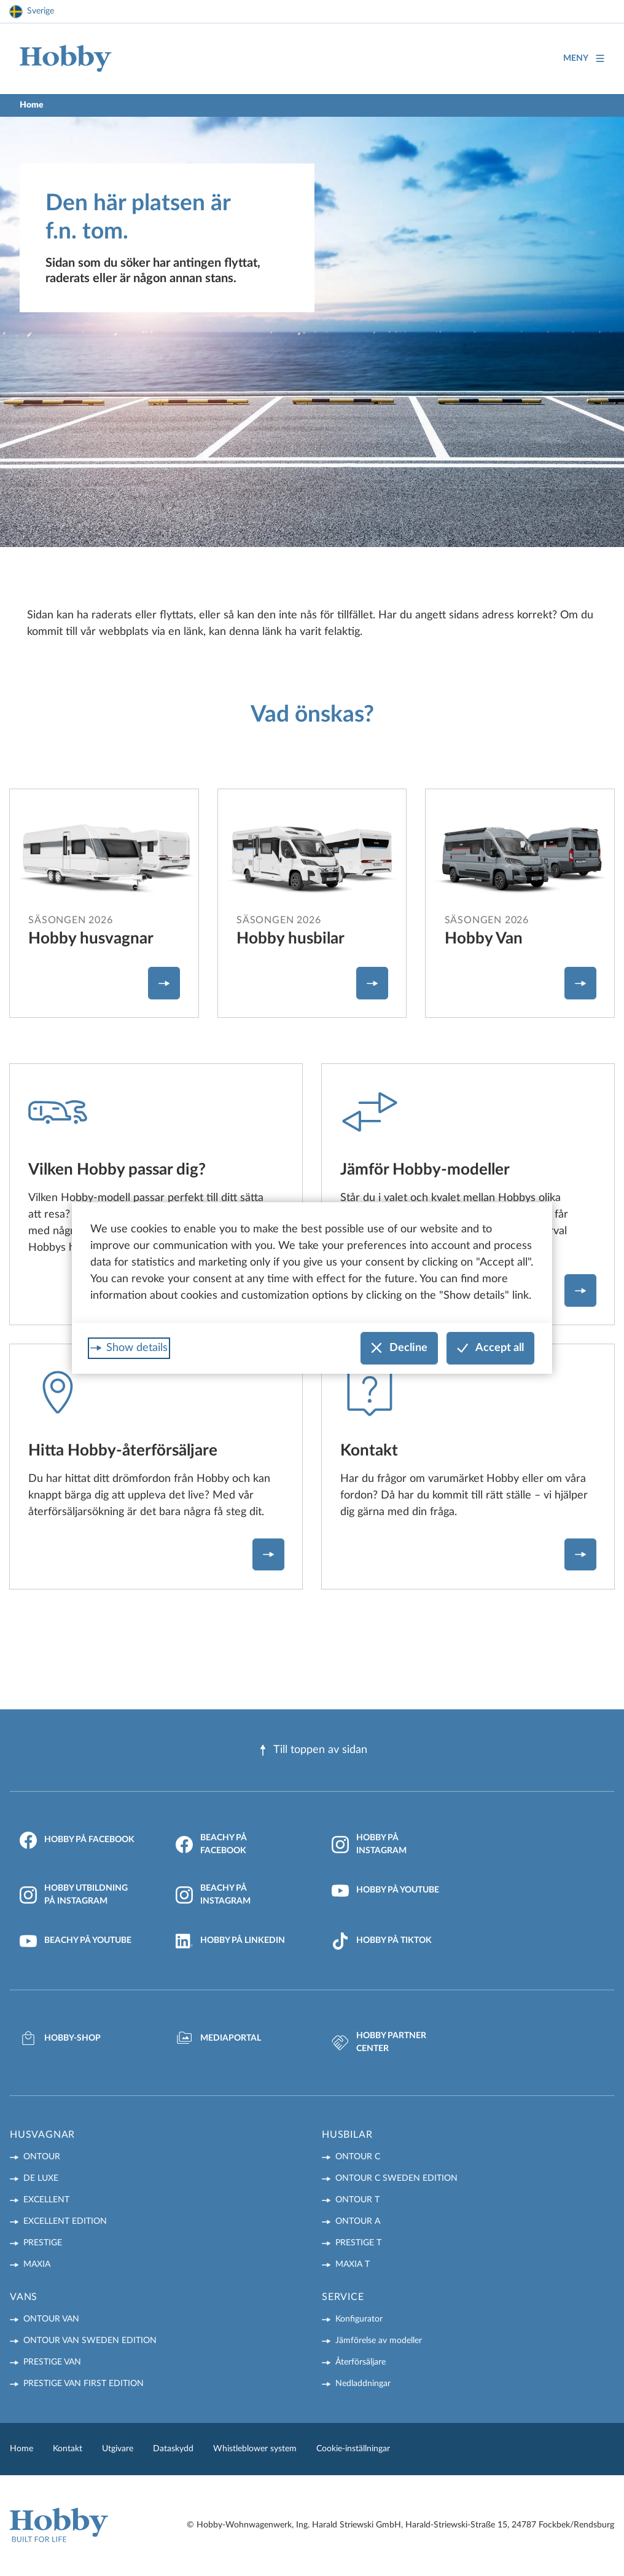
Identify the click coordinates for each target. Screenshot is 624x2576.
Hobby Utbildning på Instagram (74, 1894)
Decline (399, 1348)
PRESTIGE (42, 2243)
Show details (137, 1347)
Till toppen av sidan (312, 1750)
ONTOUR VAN (51, 2319)
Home (21, 2448)
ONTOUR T (357, 2200)
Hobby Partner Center (379, 2042)
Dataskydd (173, 2448)
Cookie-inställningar (353, 2448)
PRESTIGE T (358, 2243)
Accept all (490, 1348)
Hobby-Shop (60, 2038)
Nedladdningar (363, 2383)
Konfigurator (359, 2319)
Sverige (40, 11)
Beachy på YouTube (75, 1941)
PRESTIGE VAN (52, 2362)
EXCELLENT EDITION (65, 2221)
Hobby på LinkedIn (230, 1941)
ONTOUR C (357, 2157)
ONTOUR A (357, 2221)
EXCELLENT (46, 2200)
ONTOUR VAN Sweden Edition (90, 2340)
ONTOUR (41, 2157)
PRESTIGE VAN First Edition (83, 2383)
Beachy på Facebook (211, 1844)
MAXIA (36, 2264)
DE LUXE (40, 2178)
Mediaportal (218, 2038)
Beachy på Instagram (213, 1894)
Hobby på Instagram (369, 1844)
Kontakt (67, 2448)
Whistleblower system (255, 2448)
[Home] (66, 59)
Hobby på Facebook (77, 1840)
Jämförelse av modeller (378, 2340)
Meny (583, 58)
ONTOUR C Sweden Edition (396, 2178)
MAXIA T (352, 2264)
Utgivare (117, 2448)
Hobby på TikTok (382, 1941)
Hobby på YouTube (385, 1890)
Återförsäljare (360, 2362)
